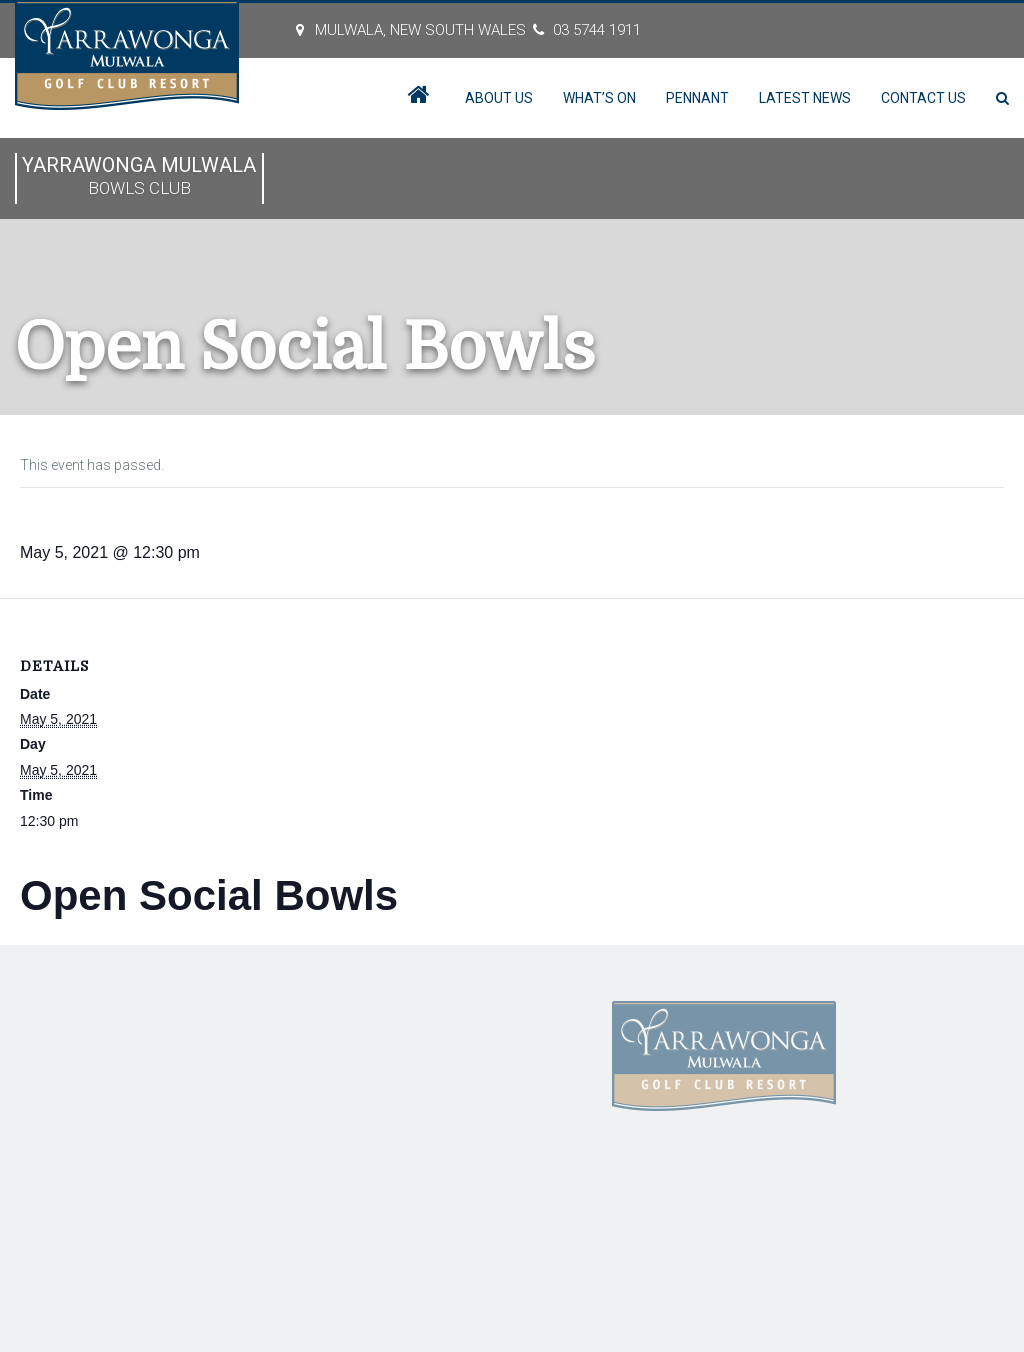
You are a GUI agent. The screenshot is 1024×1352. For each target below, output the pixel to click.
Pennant (697, 98)
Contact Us (923, 98)
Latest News (805, 98)
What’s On (599, 98)
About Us (499, 98)
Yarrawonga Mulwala (139, 177)
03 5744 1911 (597, 30)
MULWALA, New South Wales (420, 30)
